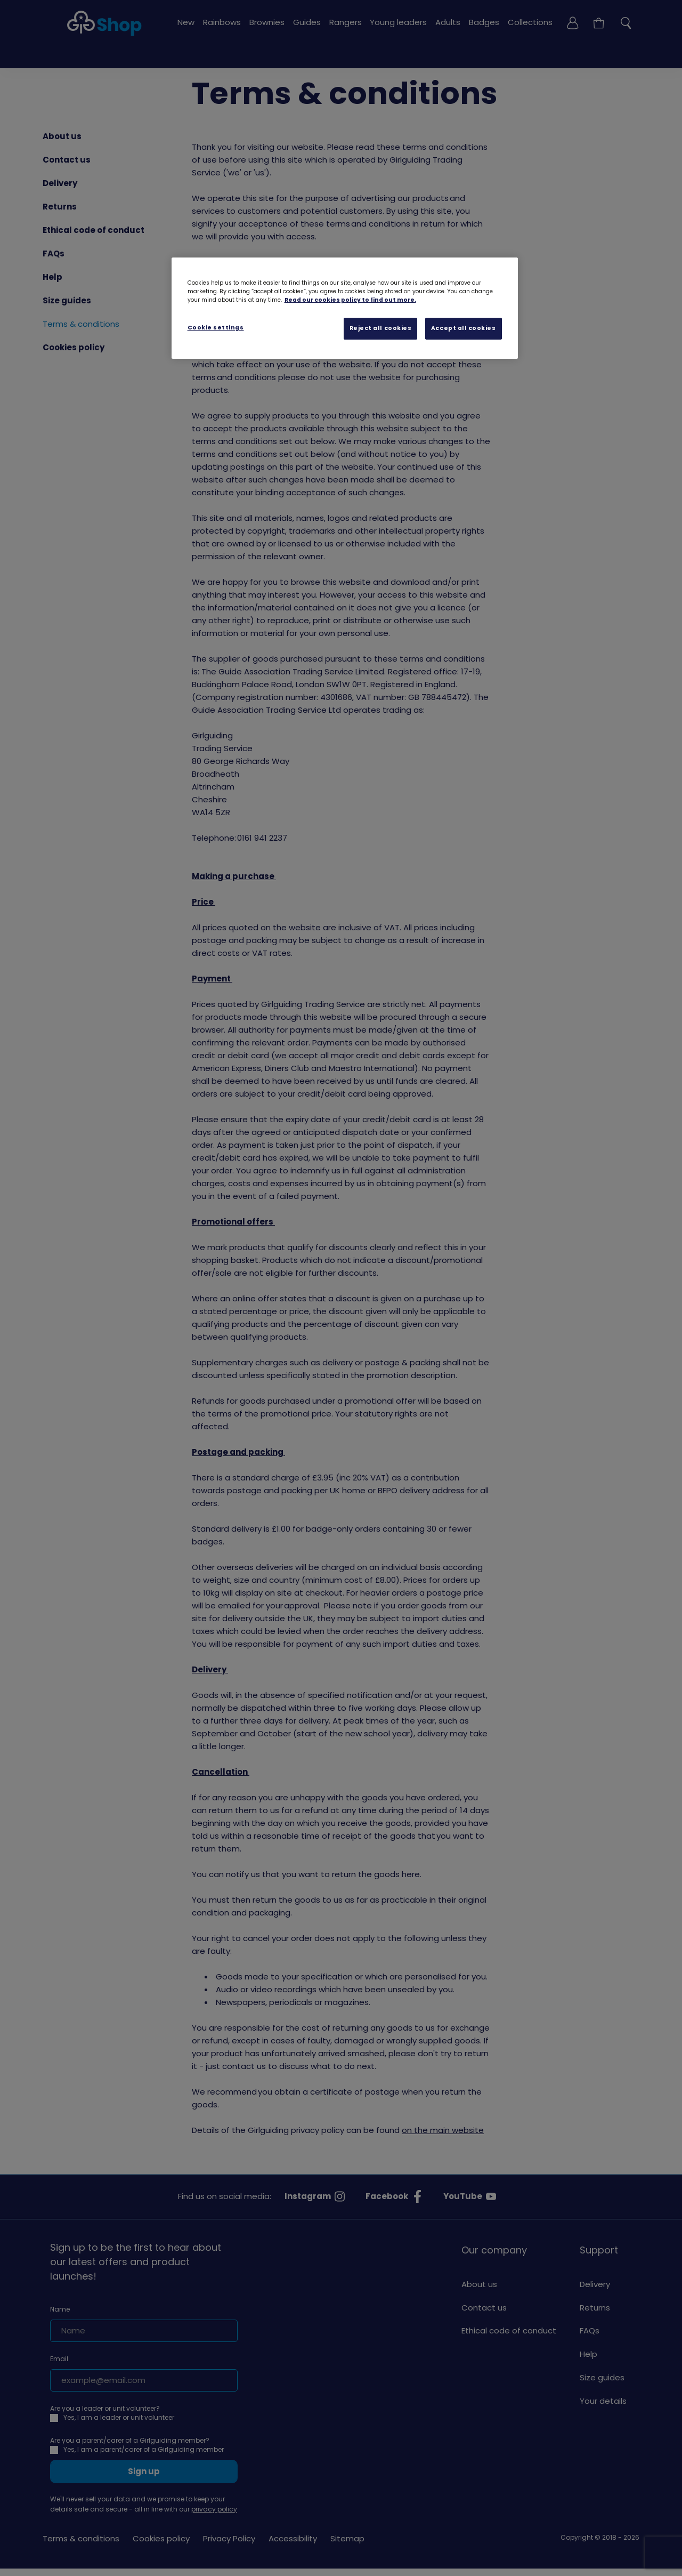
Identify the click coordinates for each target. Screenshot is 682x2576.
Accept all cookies (463, 328)
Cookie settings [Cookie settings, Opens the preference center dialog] (216, 328)
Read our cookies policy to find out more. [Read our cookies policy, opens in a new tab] (350, 300)
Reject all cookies (381, 328)
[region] (345, 308)
